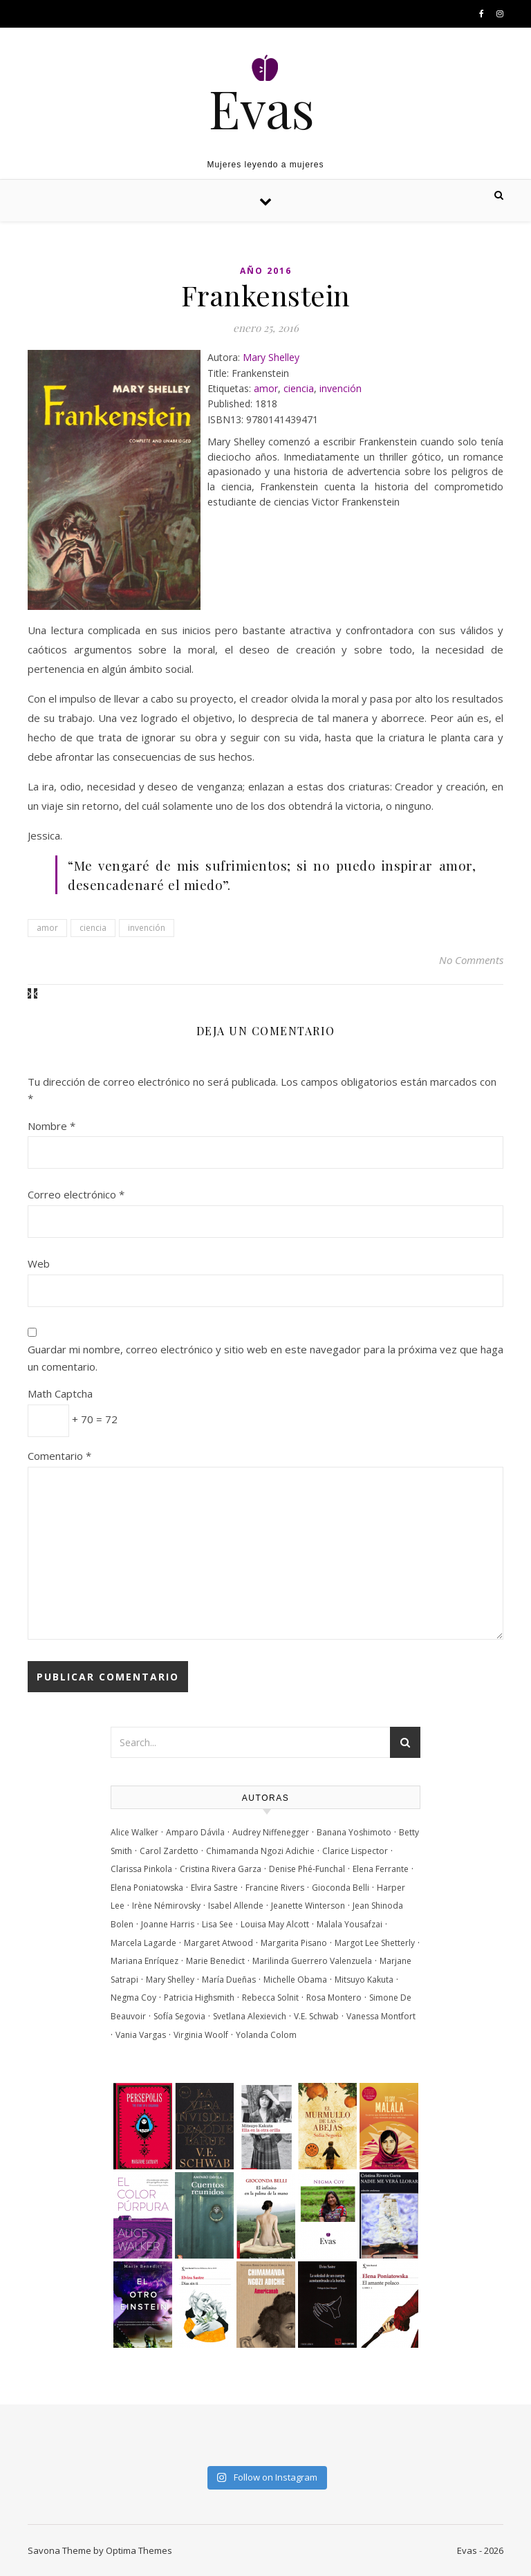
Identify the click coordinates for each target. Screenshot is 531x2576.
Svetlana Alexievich (249, 2016)
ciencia (298, 388)
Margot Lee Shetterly (375, 1943)
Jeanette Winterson (308, 1905)
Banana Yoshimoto (354, 1832)
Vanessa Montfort (381, 2016)
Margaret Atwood (218, 1943)
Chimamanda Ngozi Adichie (260, 1851)
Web (39, 1263)
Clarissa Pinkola (141, 1869)
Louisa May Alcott (275, 1924)
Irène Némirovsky (166, 1905)
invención (340, 388)
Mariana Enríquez (144, 1961)
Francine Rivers (274, 1887)
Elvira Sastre (214, 1887)
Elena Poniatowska (147, 1887)
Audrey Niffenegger (270, 1832)
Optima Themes (139, 2550)
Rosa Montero (334, 1997)
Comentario (59, 1456)
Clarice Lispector (355, 1851)
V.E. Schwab (316, 2016)
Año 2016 (266, 271)
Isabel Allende (235, 1905)
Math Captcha (60, 1393)
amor (266, 388)
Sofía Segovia (179, 2016)
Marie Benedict (215, 1961)
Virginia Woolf (201, 2035)
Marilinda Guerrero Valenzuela (312, 1961)
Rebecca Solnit (270, 1997)
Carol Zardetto (169, 1851)
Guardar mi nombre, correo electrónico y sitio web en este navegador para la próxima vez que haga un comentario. (265, 1357)
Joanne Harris (167, 1924)
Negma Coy (133, 1997)
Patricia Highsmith (199, 1997)
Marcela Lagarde (143, 1943)
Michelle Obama (295, 1979)
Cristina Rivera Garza (220, 1869)
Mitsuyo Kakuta (364, 1979)
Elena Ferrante (381, 1869)
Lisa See (217, 1924)
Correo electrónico (76, 1194)
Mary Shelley (271, 357)
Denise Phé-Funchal (307, 1869)
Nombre (51, 1126)
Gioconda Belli (340, 1887)
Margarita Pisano (294, 1943)
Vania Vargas (140, 2035)
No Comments (471, 960)
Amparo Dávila (195, 1832)
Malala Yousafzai (349, 1924)
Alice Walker (134, 1832)
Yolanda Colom (266, 2035)
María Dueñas (229, 1979)
